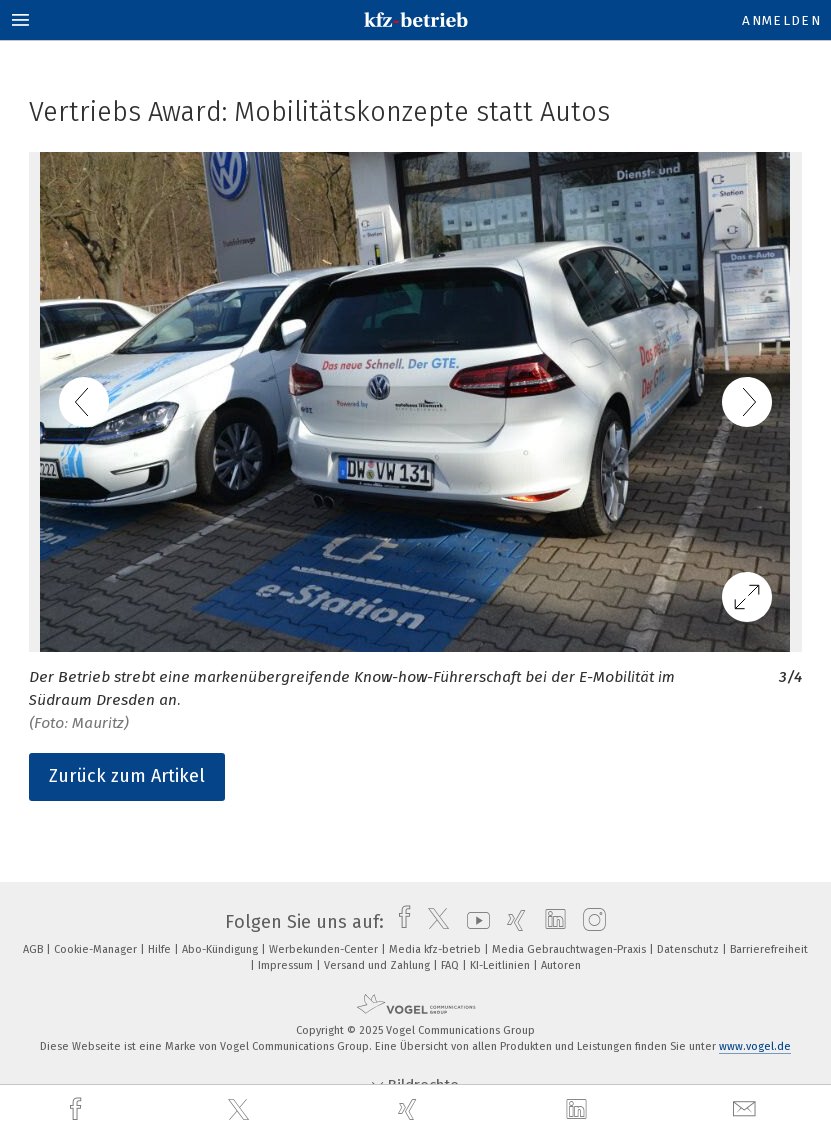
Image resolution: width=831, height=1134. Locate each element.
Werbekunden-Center (325, 949)
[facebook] (78, 1109)
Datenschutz (689, 949)
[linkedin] (579, 1110)
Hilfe (161, 949)
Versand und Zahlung (378, 965)
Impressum (287, 965)
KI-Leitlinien (501, 965)
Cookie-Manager (97, 949)
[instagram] (589, 922)
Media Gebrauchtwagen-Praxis (570, 949)
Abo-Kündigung (221, 949)
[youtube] (473, 922)
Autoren (561, 965)
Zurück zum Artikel (127, 776)
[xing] (410, 1109)
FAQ (451, 965)
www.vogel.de (755, 1046)
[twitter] (241, 1110)
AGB (34, 949)
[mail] (747, 1109)
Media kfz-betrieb (436, 949)
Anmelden (781, 20)
